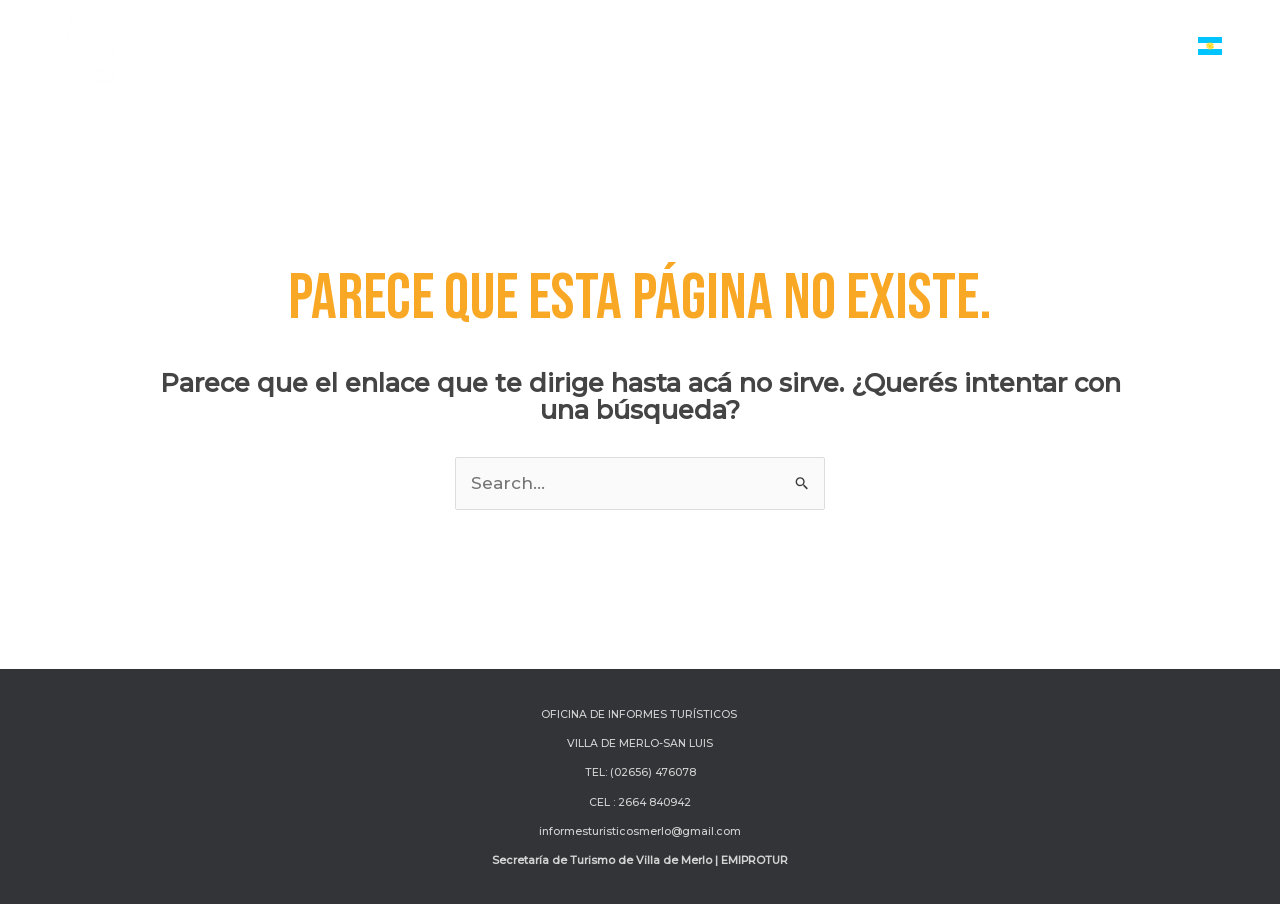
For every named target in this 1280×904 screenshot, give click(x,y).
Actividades (661, 47)
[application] (562, 47)
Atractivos (796, 47)
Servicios (531, 47)
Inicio (433, 46)
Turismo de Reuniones (955, 46)
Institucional (1122, 47)
